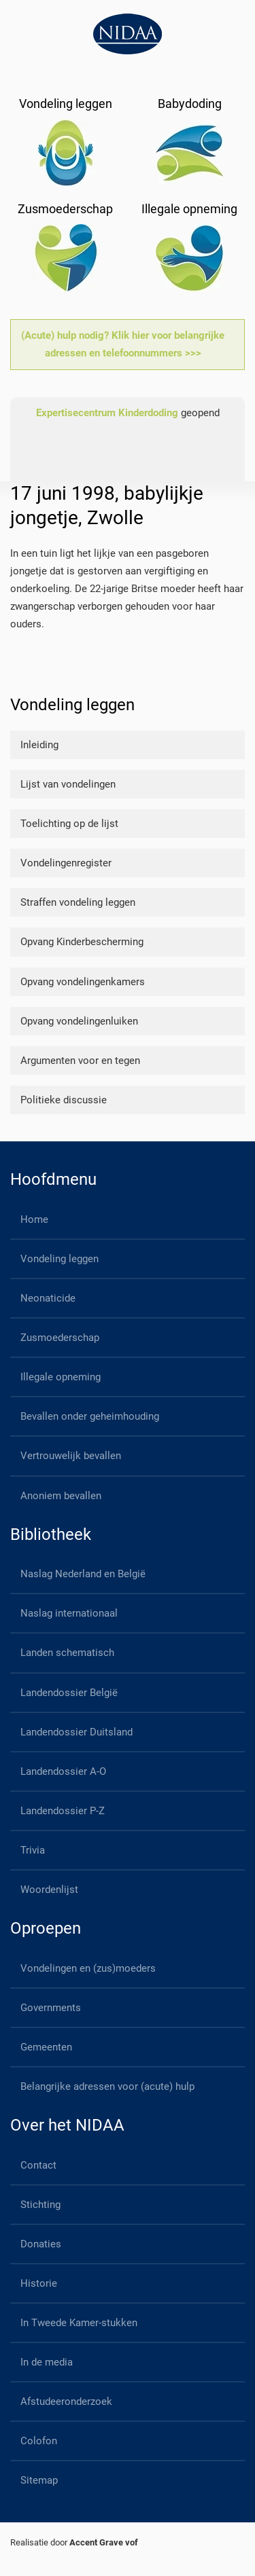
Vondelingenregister (66, 863)
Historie (38, 2283)
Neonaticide (47, 1298)
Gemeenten (46, 2047)
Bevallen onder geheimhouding (89, 1416)
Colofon (38, 2441)
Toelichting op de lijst (69, 823)
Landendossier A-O (63, 1771)
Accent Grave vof (103, 2542)
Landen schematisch (67, 1652)
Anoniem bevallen (60, 1496)
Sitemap (39, 2480)
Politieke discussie (63, 1100)
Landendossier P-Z (62, 1811)
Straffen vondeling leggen (77, 902)
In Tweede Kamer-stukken (78, 2323)
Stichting (40, 2204)
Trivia (32, 1850)
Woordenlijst (49, 1889)
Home (34, 1219)
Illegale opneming (60, 1377)
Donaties (40, 2244)
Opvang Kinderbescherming (81, 942)
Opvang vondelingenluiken (79, 1021)
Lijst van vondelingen (68, 784)
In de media (46, 2362)
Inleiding (39, 745)
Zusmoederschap (59, 1337)
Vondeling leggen (59, 1259)
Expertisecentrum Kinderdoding (107, 413)
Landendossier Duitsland (76, 1732)
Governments (50, 2008)
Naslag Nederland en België (83, 1574)
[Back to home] (127, 34)
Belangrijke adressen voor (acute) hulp (107, 2086)
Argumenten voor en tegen (80, 1060)
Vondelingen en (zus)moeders (88, 1968)
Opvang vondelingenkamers (82, 982)
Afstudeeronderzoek (66, 2401)
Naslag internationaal (69, 1613)
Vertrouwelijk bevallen (70, 1456)
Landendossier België (69, 1693)
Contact (38, 2165)
